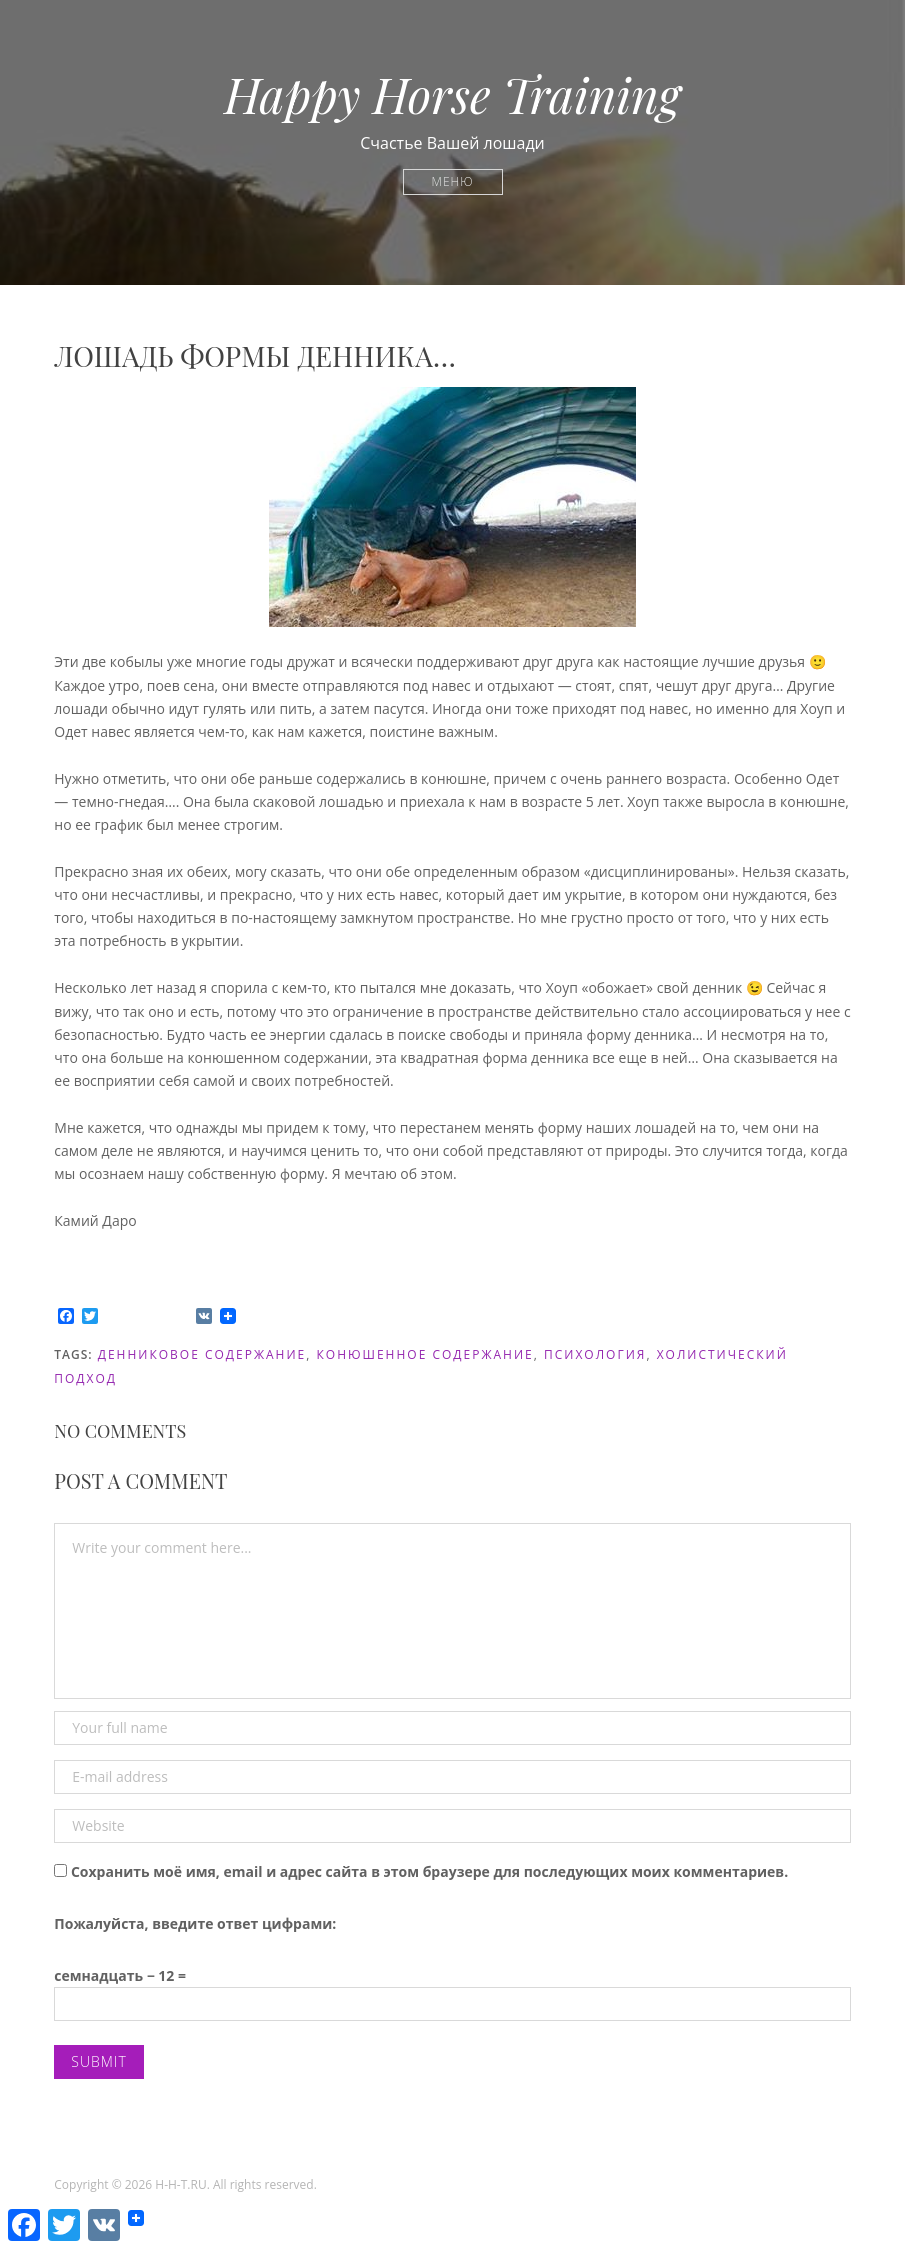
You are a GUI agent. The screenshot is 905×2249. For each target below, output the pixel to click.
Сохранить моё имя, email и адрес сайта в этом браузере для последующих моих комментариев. (429, 1871)
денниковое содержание (202, 1354)
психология (595, 1354)
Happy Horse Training (453, 94)
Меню (453, 181)
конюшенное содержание (425, 1354)
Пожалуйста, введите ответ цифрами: (195, 1923)
